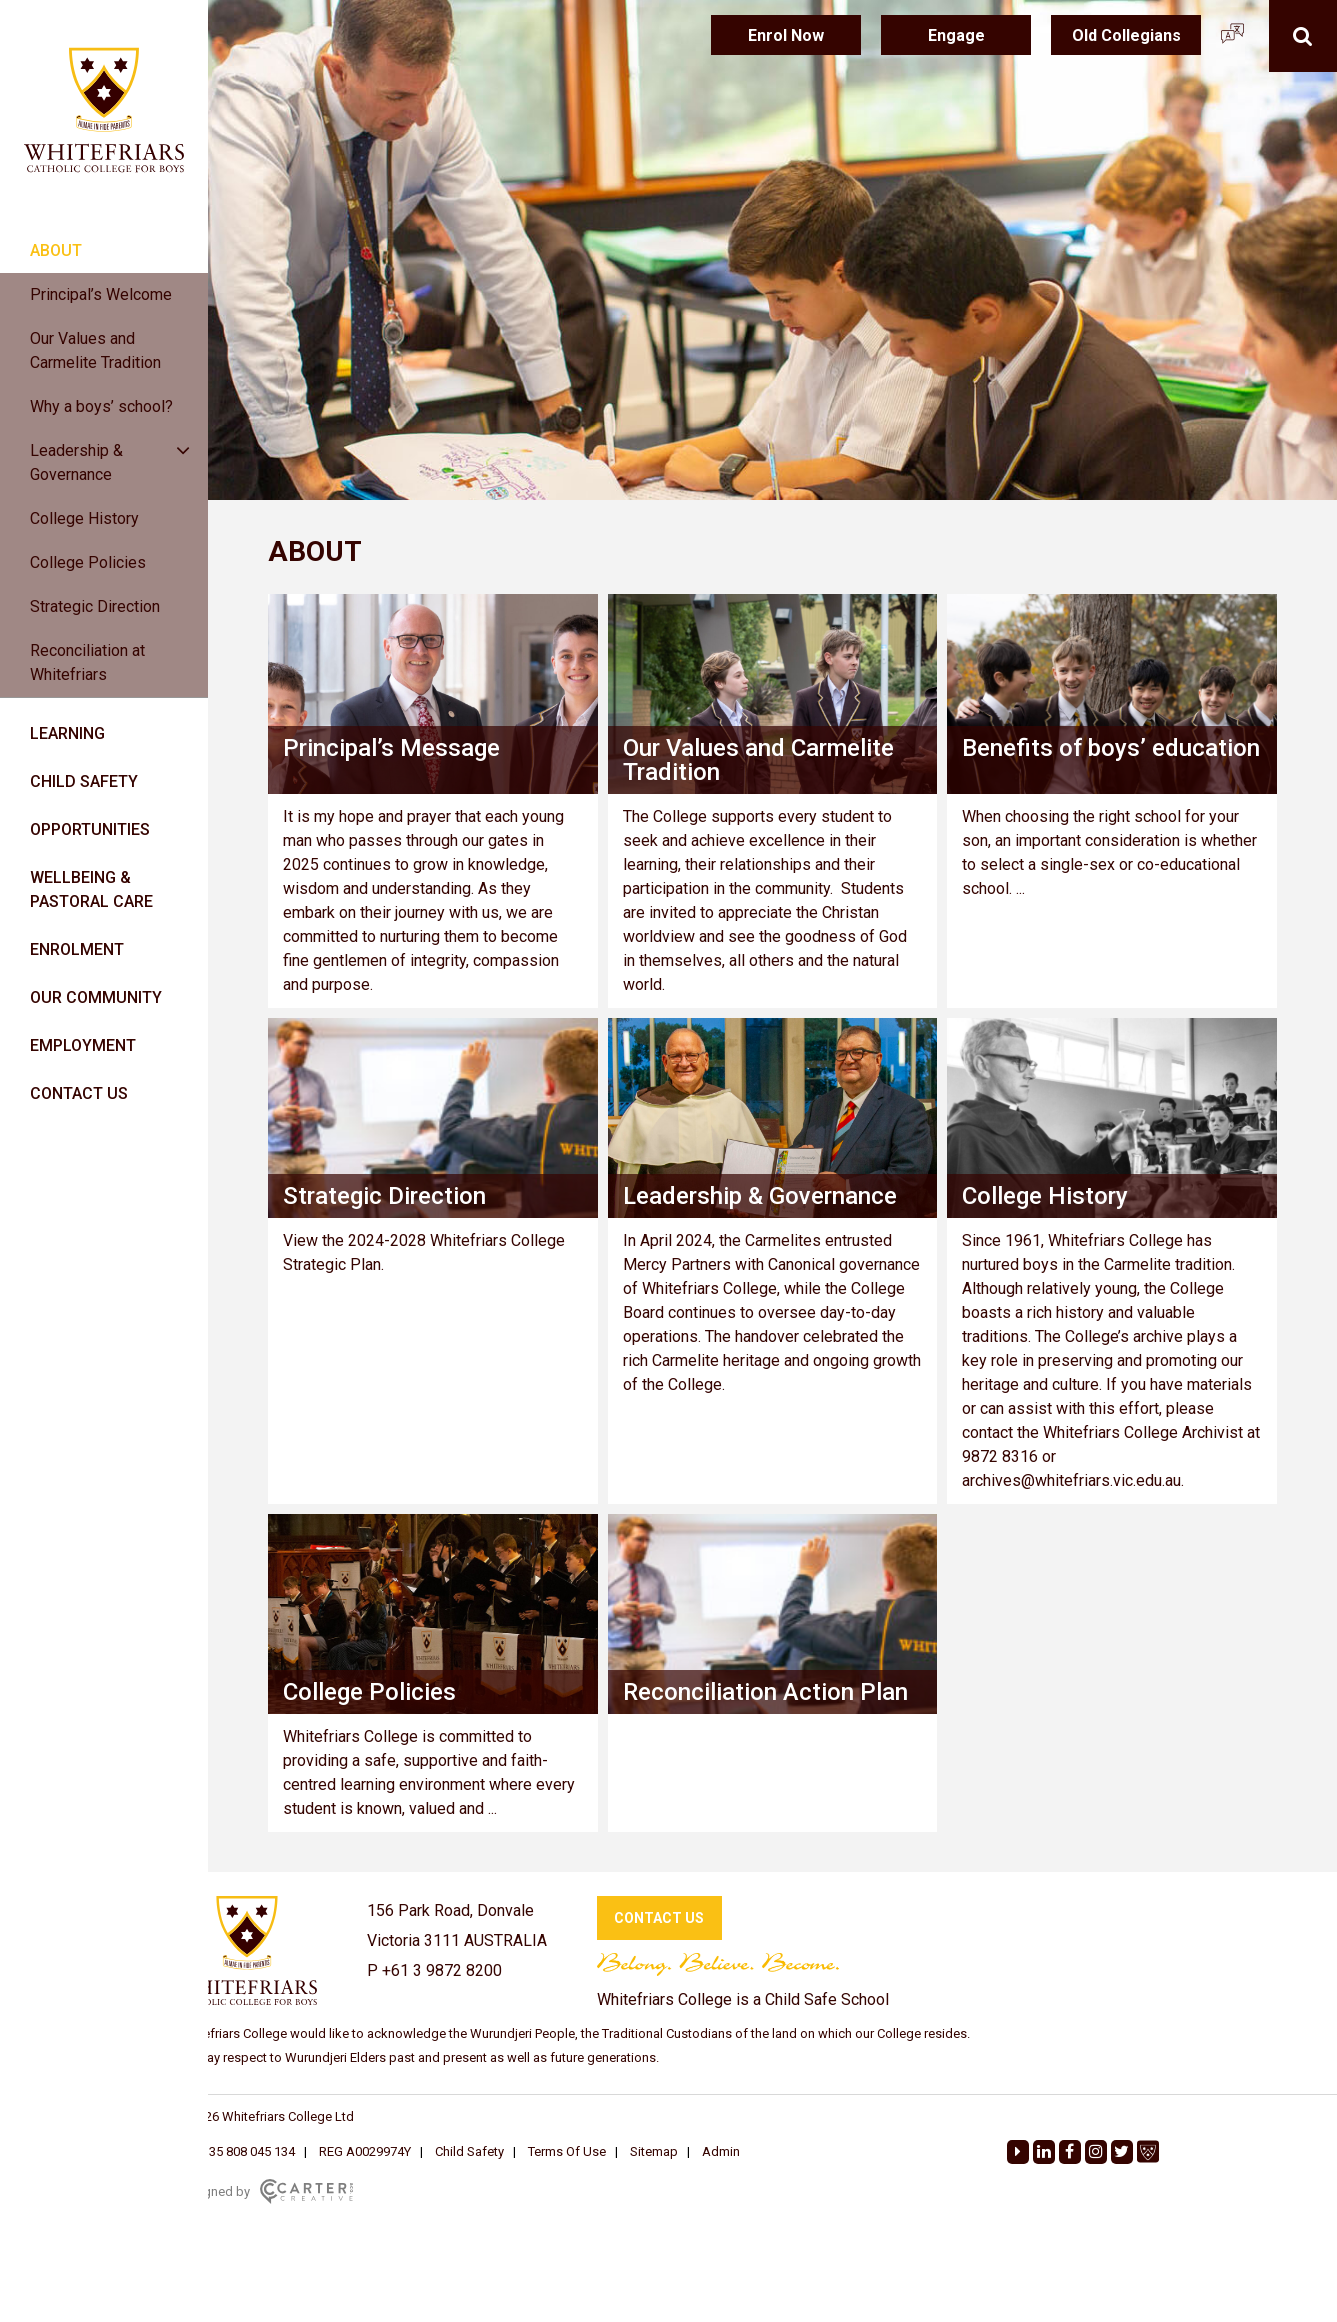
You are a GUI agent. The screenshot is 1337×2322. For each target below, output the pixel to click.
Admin (721, 2151)
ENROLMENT (77, 949)
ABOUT (56, 250)
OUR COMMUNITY (96, 997)
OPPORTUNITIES (90, 829)
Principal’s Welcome (101, 294)
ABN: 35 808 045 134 (236, 2151)
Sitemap (654, 2151)
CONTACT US (79, 1093)
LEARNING (67, 733)
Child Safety (469, 2151)
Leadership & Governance (76, 462)
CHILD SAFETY (84, 781)
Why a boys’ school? (101, 406)
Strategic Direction (95, 606)
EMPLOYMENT (83, 1045)
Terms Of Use (567, 2151)
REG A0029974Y (365, 2151)
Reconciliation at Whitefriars (87, 662)
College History (84, 518)
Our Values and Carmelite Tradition (95, 350)
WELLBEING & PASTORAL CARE (91, 889)
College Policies (88, 562)
